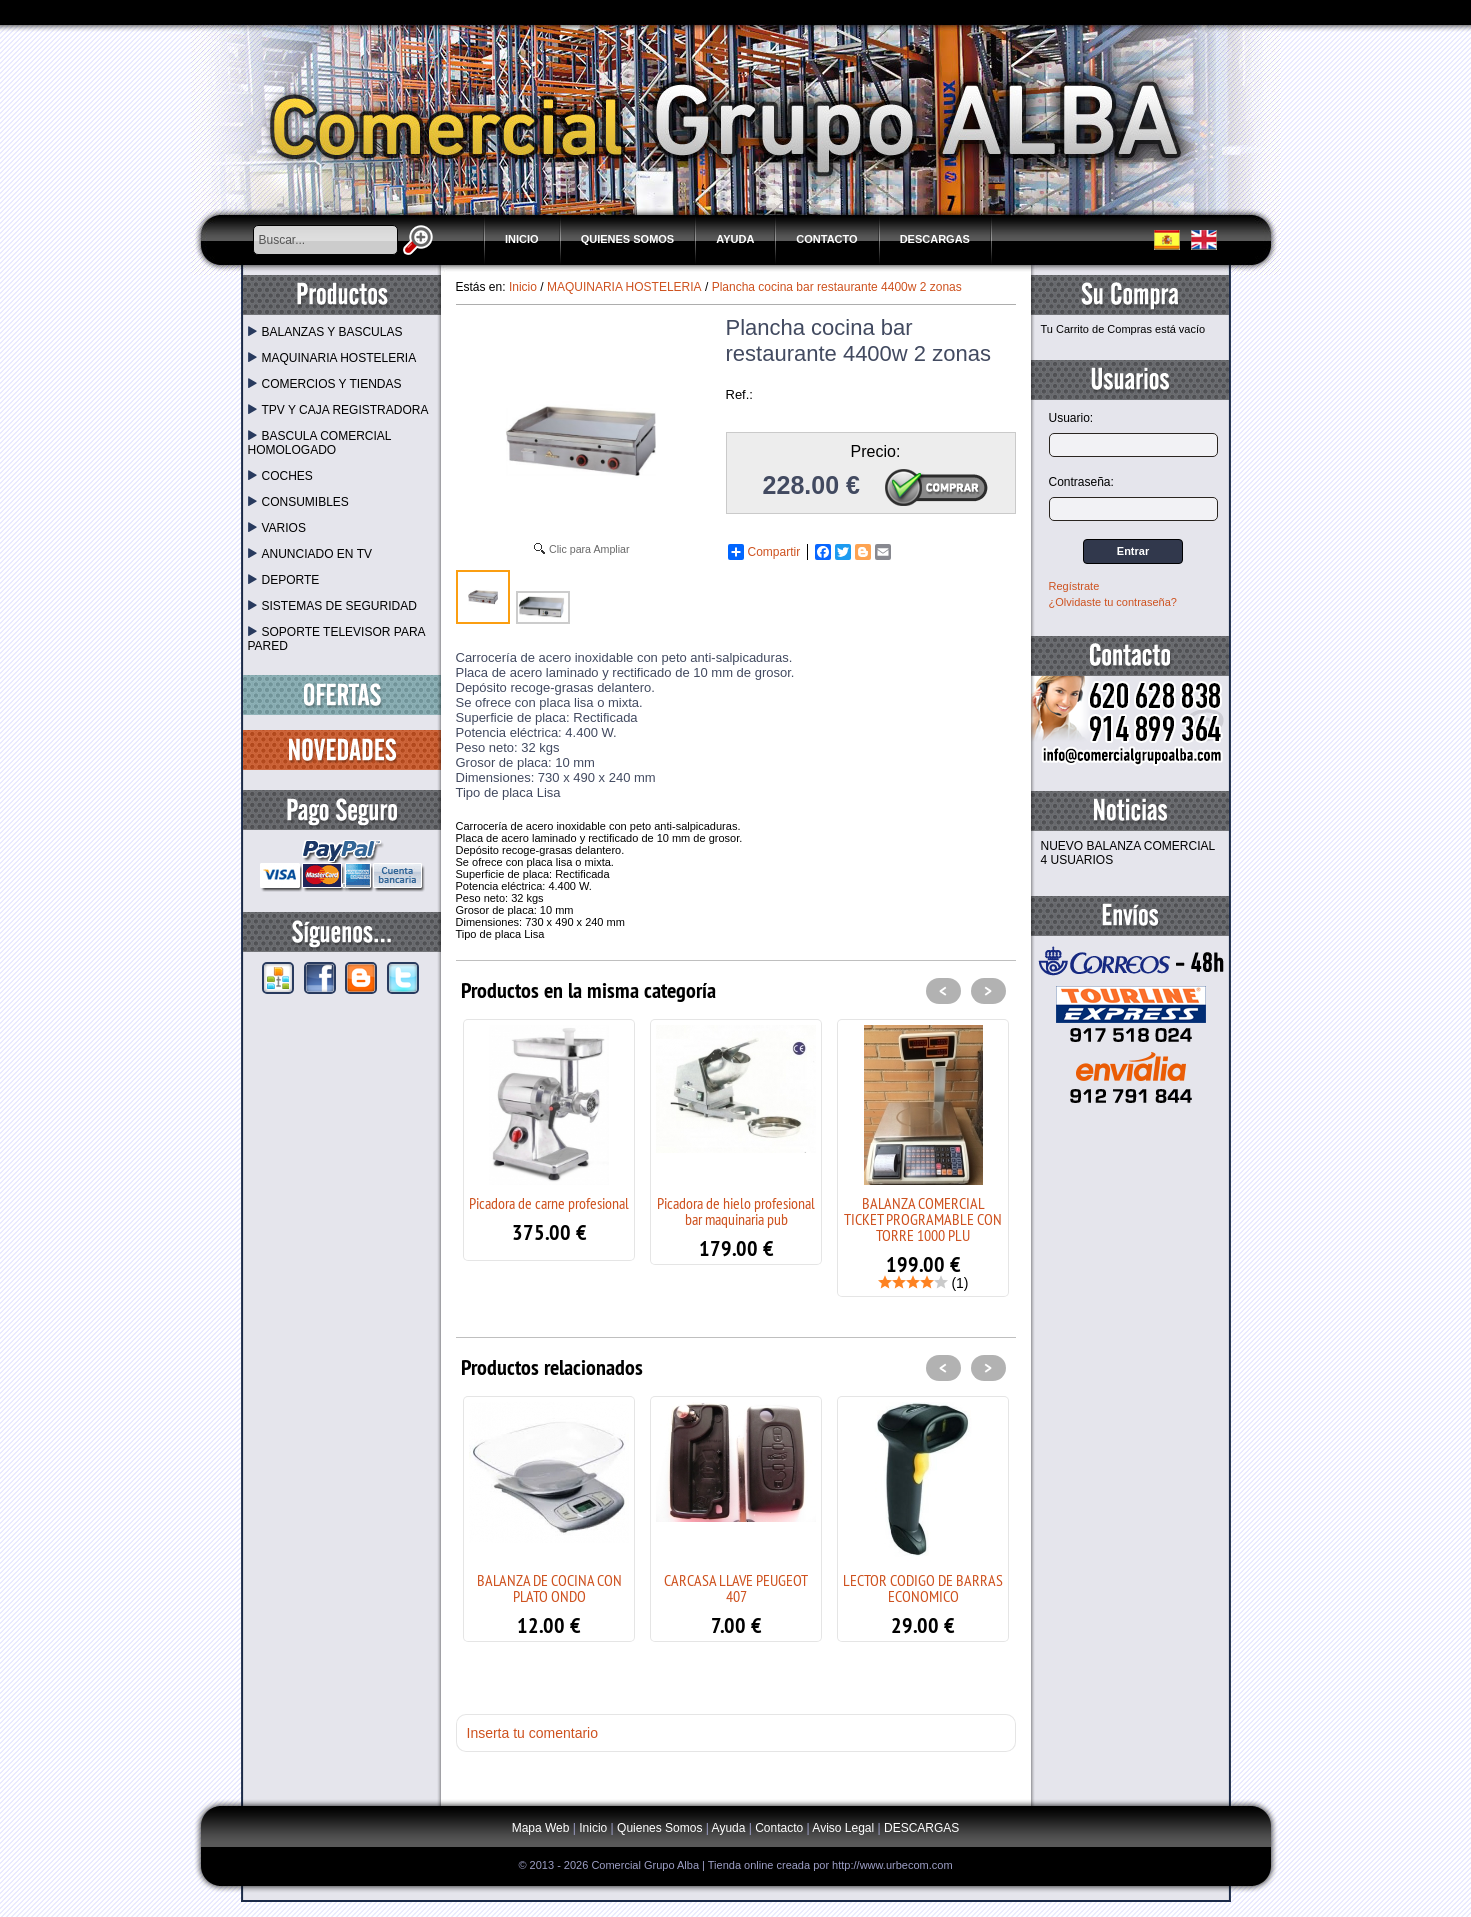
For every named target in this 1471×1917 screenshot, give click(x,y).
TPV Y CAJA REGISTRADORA (338, 410)
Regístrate (1074, 586)
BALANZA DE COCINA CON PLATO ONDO (549, 1588)
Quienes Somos (628, 239)
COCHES (280, 476)
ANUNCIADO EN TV (310, 554)
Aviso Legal (843, 1828)
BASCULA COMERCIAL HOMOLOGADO (320, 443)
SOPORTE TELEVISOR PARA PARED (336, 639)
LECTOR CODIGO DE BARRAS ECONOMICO (923, 1588)
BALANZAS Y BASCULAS (325, 332)
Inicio (522, 239)
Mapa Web (542, 1828)
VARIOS (277, 528)
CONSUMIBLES (298, 502)
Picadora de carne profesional (549, 1203)
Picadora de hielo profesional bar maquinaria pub (736, 1211)
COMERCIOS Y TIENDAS (325, 384)
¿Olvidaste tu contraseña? (1113, 602)
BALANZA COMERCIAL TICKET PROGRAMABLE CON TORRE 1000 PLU (923, 1219)
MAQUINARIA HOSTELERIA (332, 358)
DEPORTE (284, 580)
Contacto (826, 239)
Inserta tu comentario (533, 1733)
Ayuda (735, 239)
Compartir (764, 552)
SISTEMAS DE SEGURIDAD (332, 606)
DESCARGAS (935, 239)
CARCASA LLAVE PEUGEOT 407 (736, 1588)
